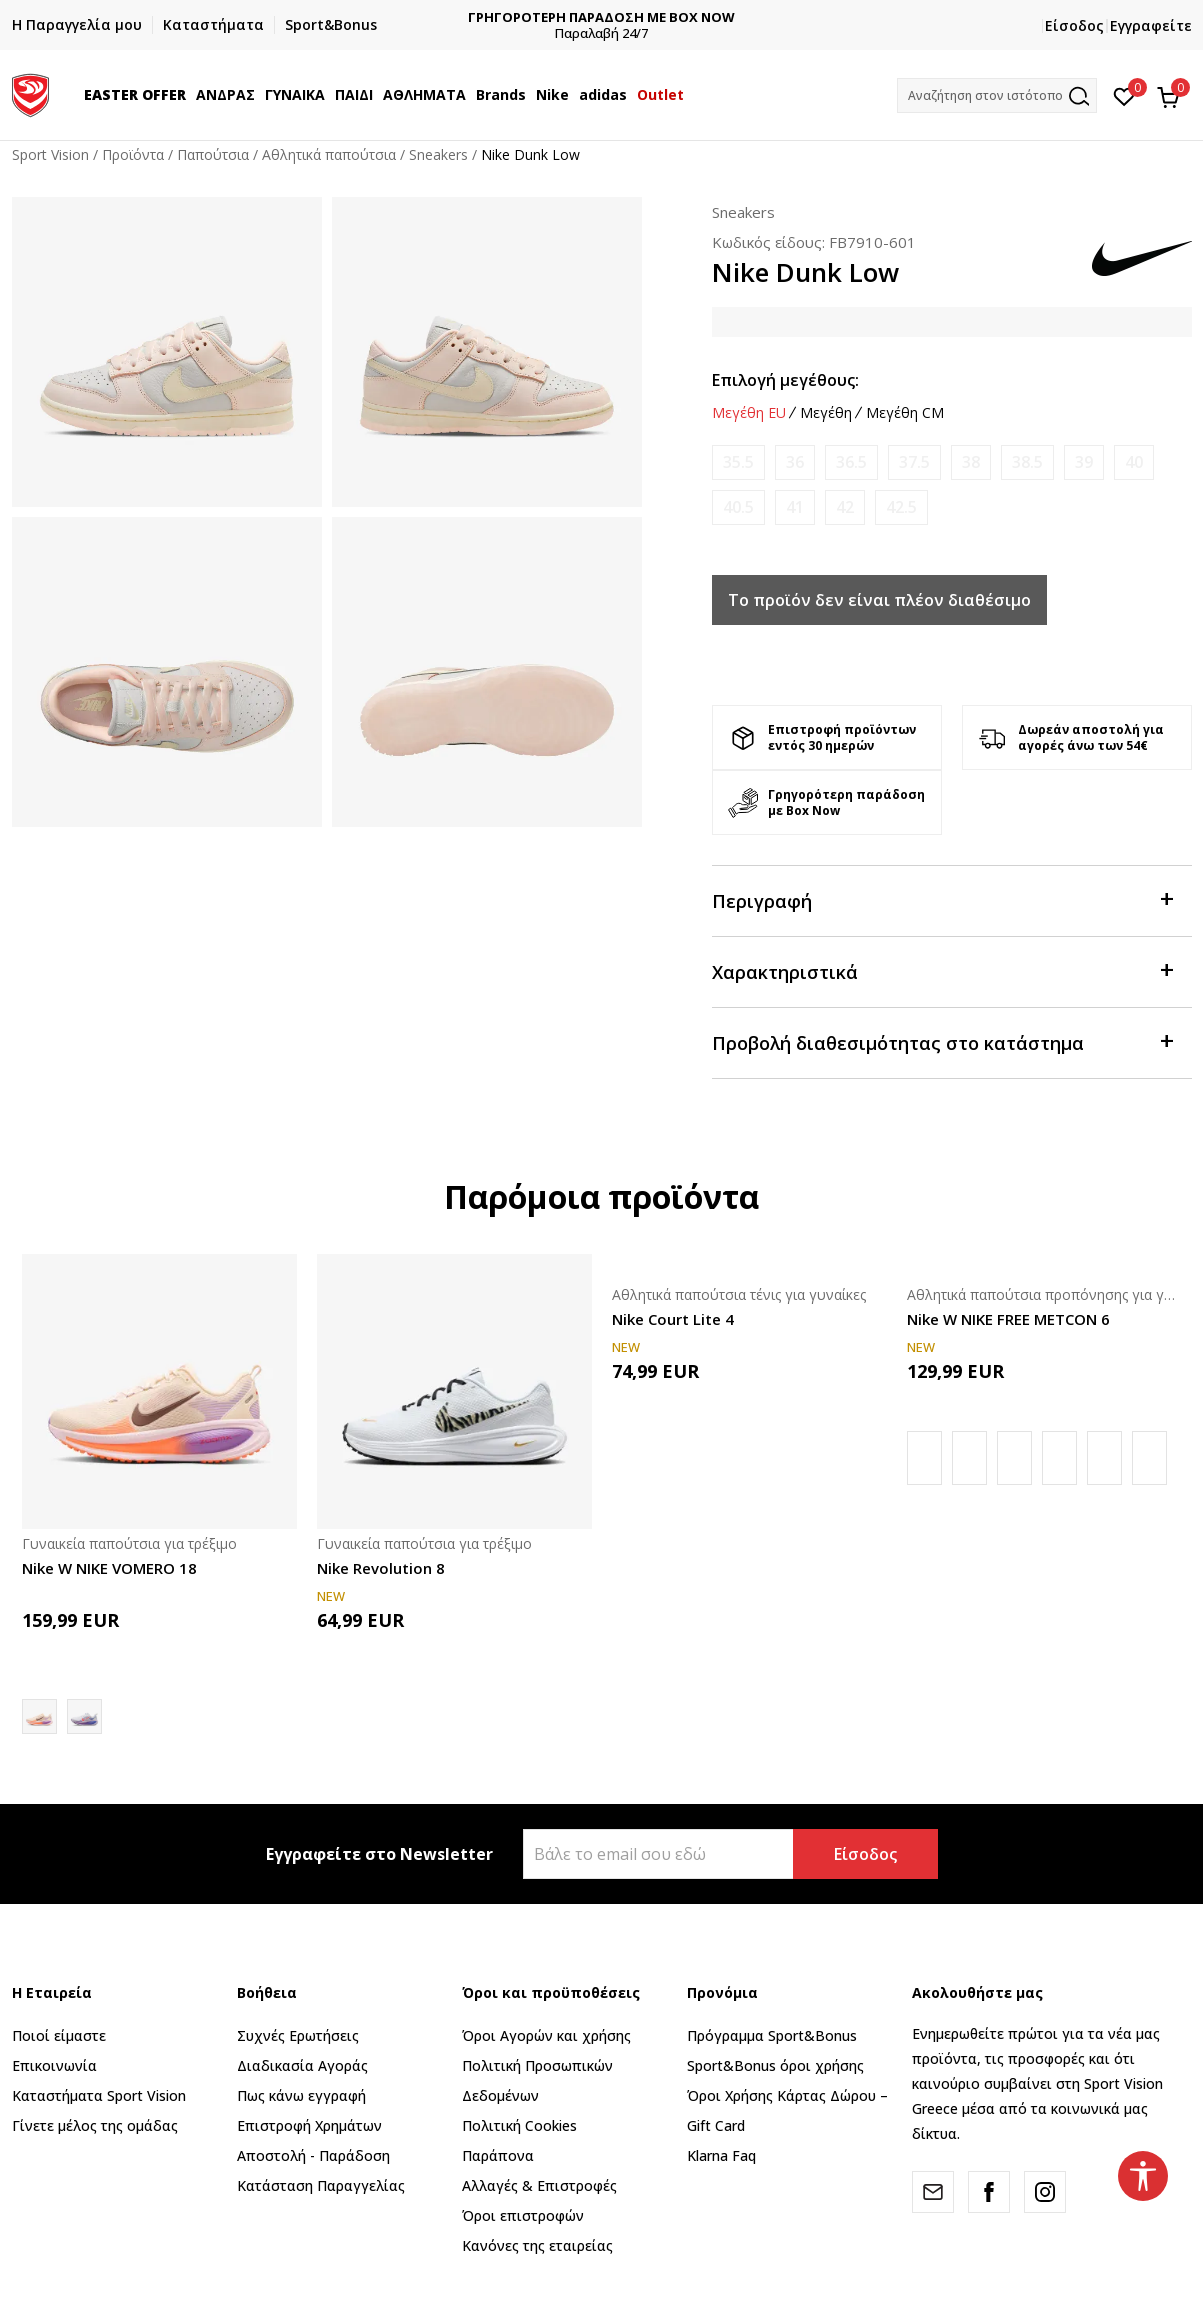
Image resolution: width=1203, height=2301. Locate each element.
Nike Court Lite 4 (673, 1319)
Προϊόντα (133, 154)
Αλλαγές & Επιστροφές (539, 2185)
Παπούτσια (213, 154)
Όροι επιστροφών (523, 2215)
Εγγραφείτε (1151, 25)
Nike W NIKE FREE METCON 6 (1008, 1319)
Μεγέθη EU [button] (749, 413)
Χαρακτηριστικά (942, 970)
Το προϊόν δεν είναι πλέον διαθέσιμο (879, 600)
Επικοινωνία (54, 2065)
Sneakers (438, 154)
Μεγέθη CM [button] (905, 413)
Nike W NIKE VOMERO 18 (109, 1568)
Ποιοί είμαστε (59, 2035)
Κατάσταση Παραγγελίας (321, 2185)
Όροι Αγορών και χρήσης (546, 2035)
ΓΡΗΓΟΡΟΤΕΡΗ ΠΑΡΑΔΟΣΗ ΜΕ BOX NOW (624, 17)
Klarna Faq (721, 2155)
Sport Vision (50, 154)
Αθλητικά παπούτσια (329, 154)
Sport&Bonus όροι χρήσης (775, 2065)
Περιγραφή (942, 899)
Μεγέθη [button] (826, 413)
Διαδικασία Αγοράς (302, 2065)
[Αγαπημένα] (1124, 95)
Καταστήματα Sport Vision (99, 2095)
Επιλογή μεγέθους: (785, 380)
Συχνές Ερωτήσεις (298, 2035)
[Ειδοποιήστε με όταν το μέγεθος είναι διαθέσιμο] (738, 462)
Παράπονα (498, 2155)
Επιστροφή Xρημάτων (309, 2125)
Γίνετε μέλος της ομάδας (95, 2125)
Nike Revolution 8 (381, 1568)
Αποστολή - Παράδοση (313, 2155)
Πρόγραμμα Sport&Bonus (772, 2035)
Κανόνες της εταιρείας (537, 2245)
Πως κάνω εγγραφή (301, 2095)
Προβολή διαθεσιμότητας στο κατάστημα (942, 1041)
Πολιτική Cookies (519, 2125)
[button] (997, 95)
